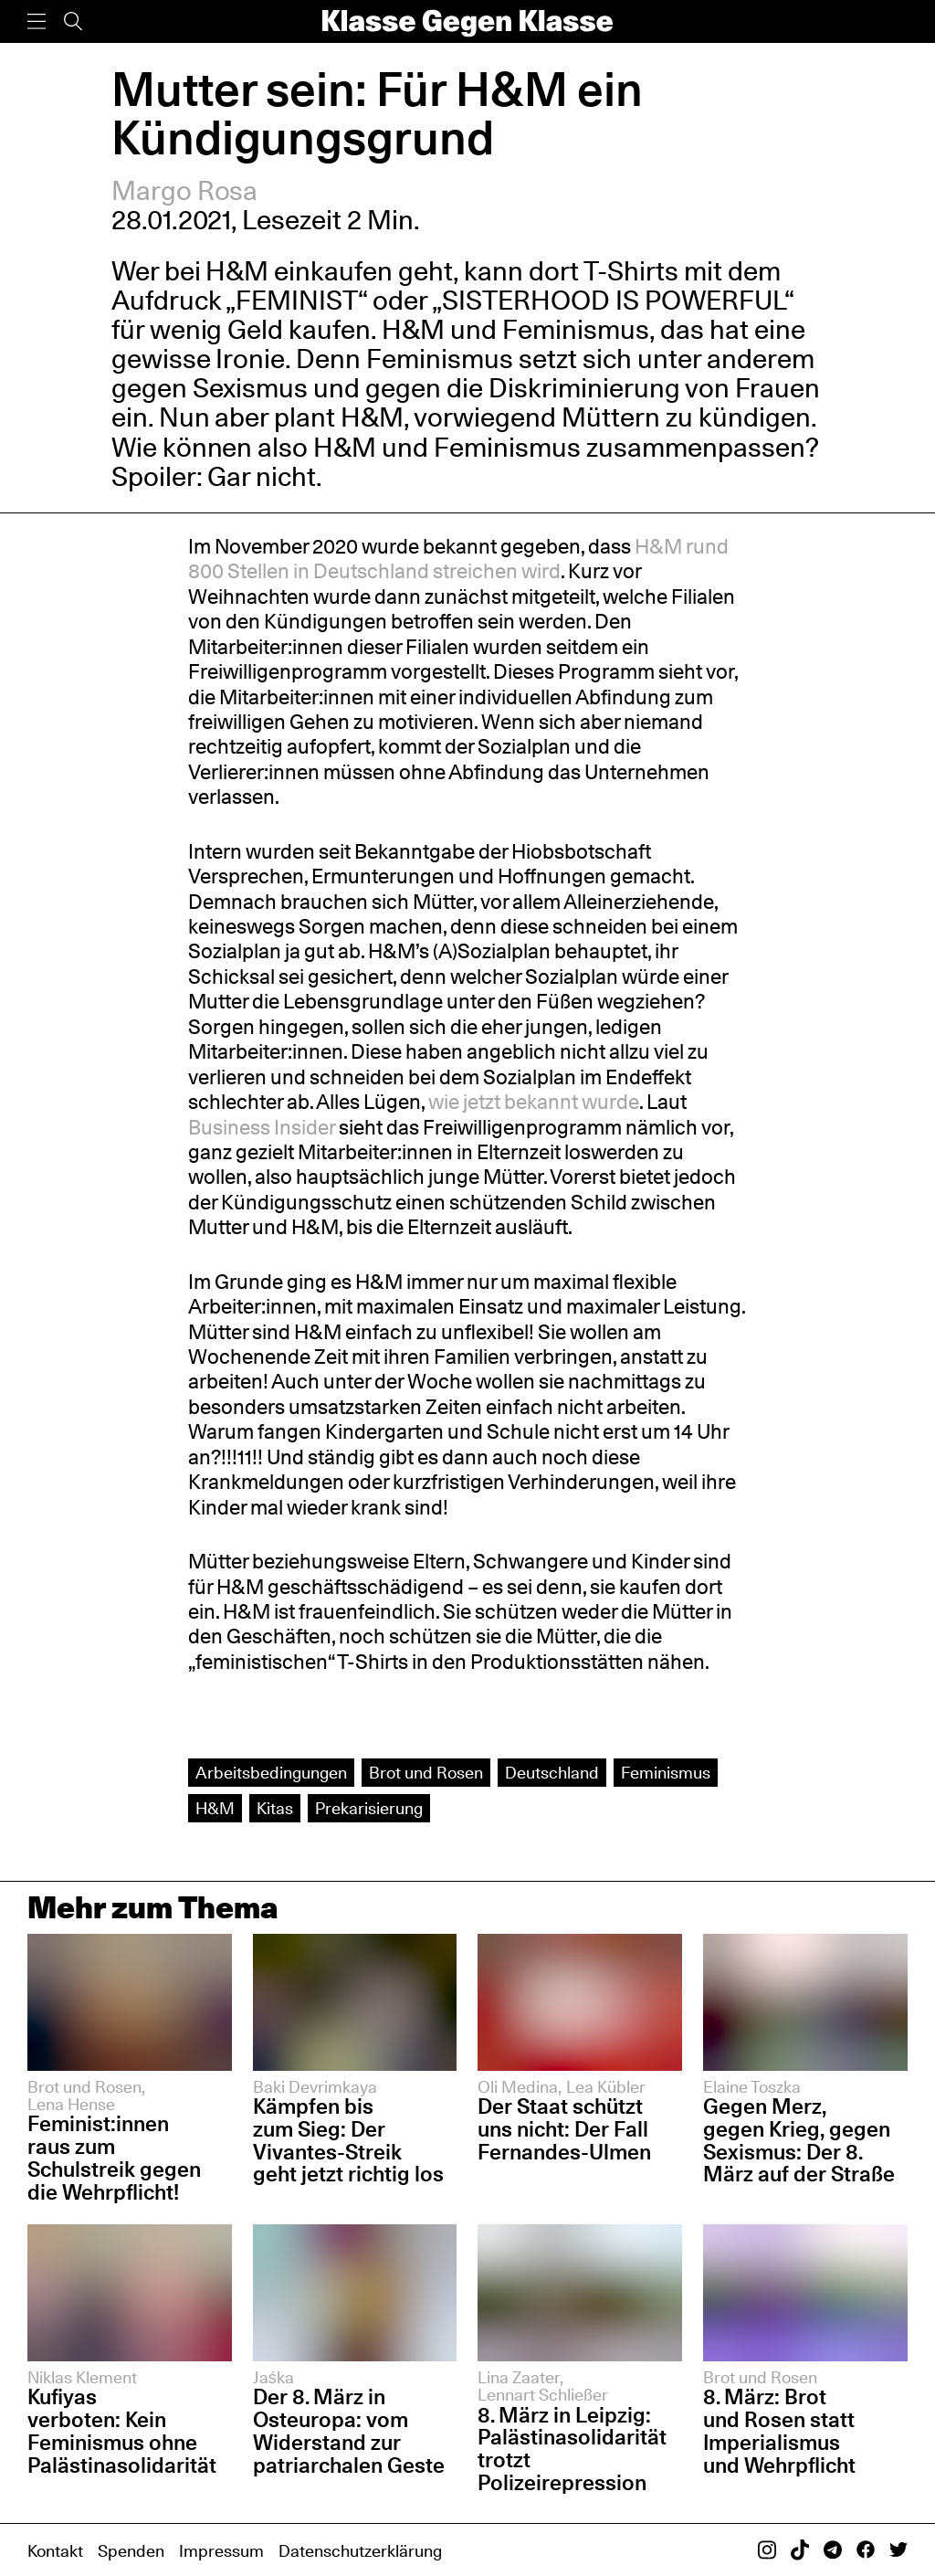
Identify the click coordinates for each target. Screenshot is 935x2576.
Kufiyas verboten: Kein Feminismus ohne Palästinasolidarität (121, 2430)
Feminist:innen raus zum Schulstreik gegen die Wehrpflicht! (114, 2157)
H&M (215, 1808)
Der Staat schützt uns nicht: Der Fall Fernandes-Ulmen (564, 2129)
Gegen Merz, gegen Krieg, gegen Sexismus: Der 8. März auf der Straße (799, 2140)
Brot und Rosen (426, 1772)
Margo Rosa (184, 190)
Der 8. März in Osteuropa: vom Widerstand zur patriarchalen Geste (349, 2430)
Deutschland (552, 1772)
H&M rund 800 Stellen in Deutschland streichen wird (458, 558)
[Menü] (36, 21)
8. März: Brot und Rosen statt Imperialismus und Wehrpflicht (779, 2430)
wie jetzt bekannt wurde (533, 1102)
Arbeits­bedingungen (271, 1772)
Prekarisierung (369, 1808)
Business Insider (263, 1127)
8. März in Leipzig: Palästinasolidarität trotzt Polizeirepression (572, 2449)
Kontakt (55, 2550)
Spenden (131, 2550)
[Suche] (73, 21)
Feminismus (665, 1772)
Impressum (221, 2550)
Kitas (275, 1808)
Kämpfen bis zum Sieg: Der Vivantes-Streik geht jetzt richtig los (348, 2140)
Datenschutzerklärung (360, 2550)
